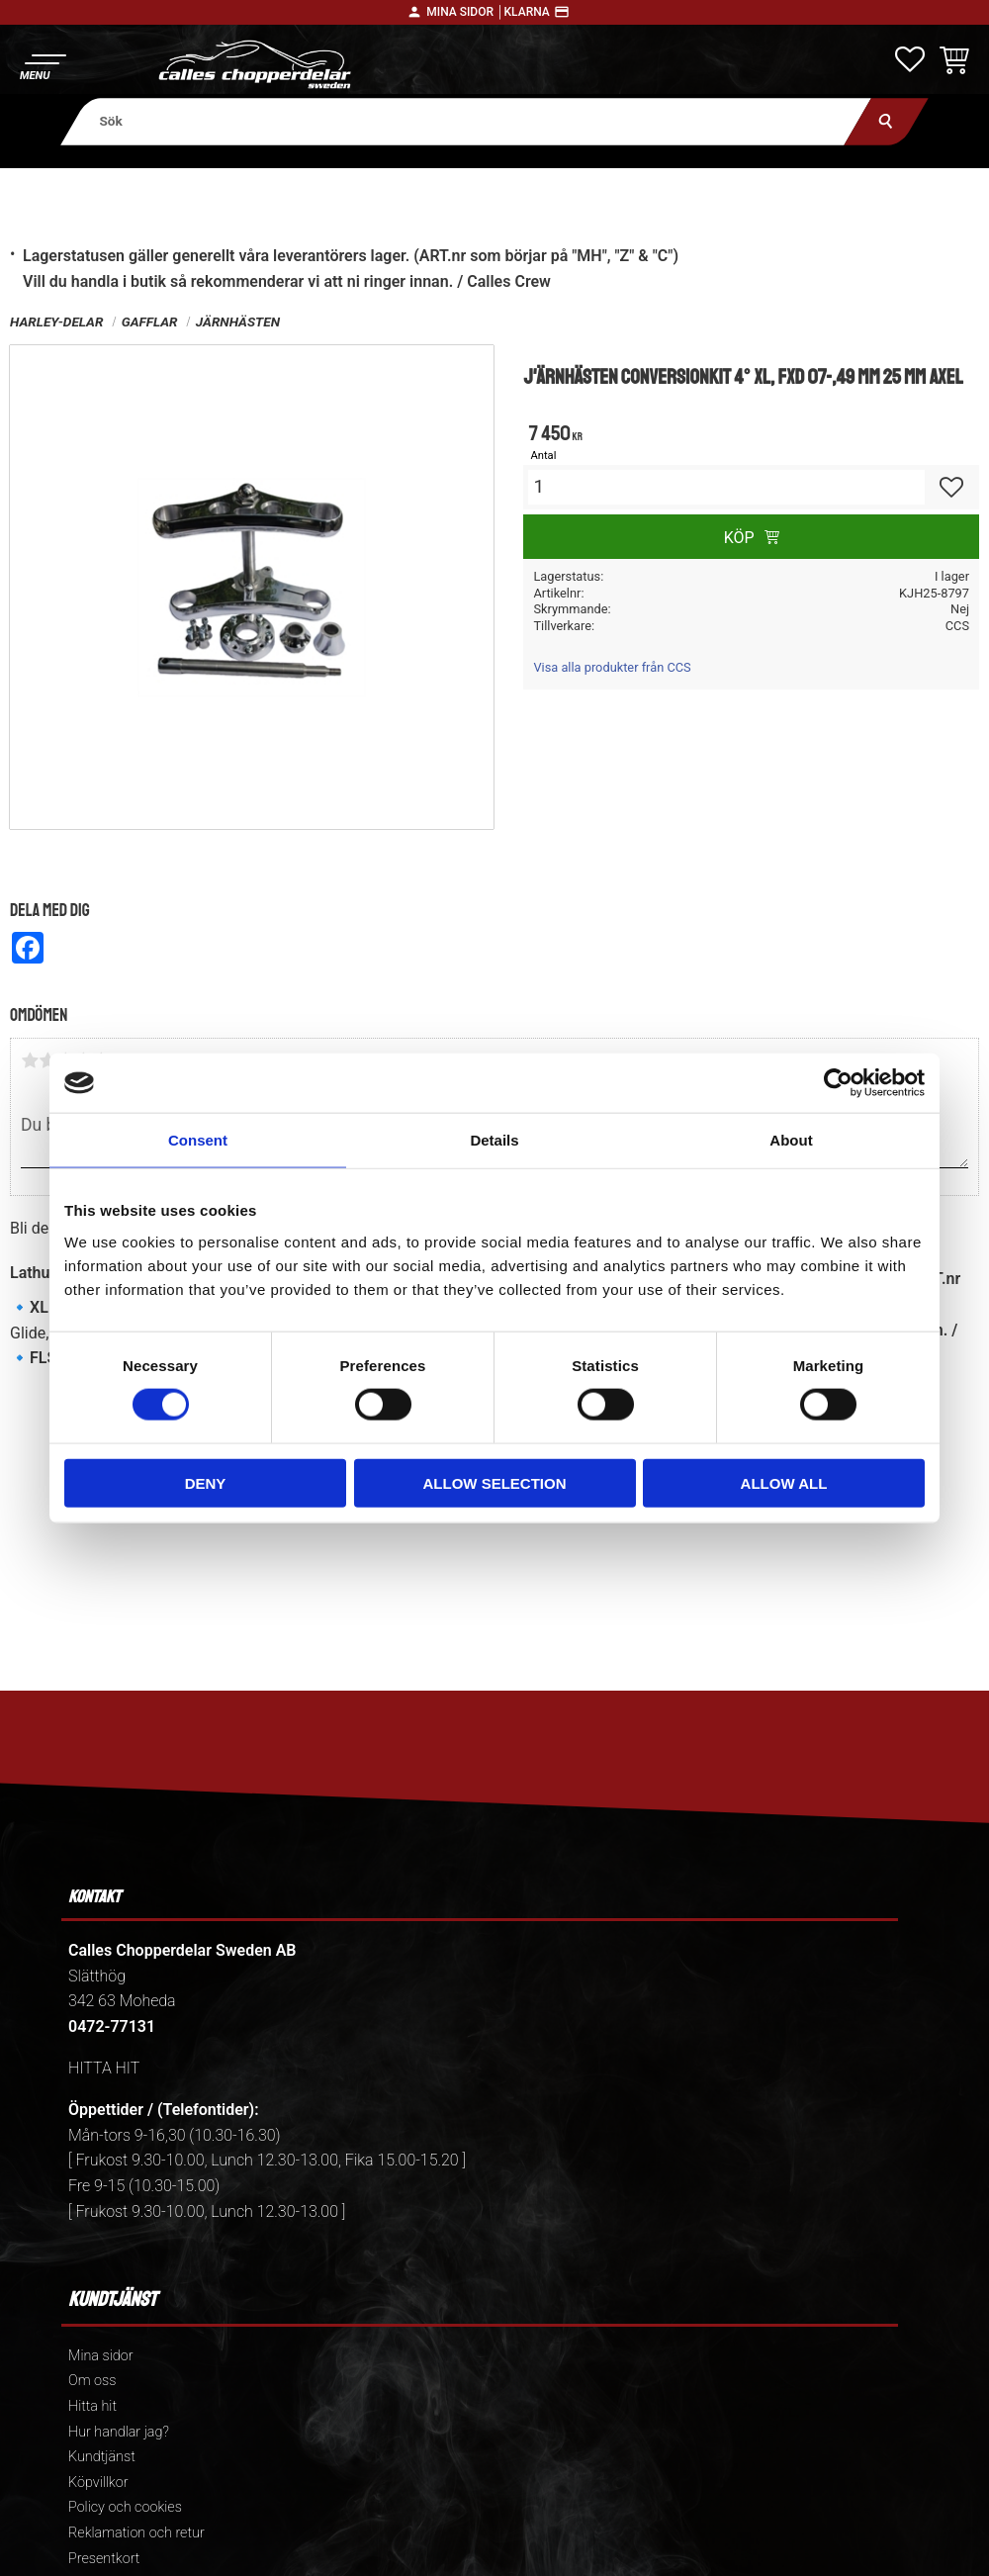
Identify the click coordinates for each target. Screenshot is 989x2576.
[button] (42, 64)
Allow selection (495, 1482)
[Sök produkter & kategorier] (465, 121)
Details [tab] (494, 1140)
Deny (205, 1482)
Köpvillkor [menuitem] (98, 2482)
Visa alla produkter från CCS (611, 667)
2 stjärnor (47, 1060)
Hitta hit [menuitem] (92, 2406)
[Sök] (887, 121)
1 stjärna (30, 1060)
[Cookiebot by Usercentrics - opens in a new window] (838, 1083)
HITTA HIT (103, 2068)
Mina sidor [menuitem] (100, 2355)
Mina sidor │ (464, 12)
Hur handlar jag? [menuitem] (118, 2432)
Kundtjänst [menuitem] (101, 2456)
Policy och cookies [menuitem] (125, 2507)
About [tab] (790, 1140)
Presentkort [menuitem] (103, 2558)
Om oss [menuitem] (92, 2380)
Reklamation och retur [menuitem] (136, 2533)
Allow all (784, 1482)
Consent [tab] (197, 1140)
